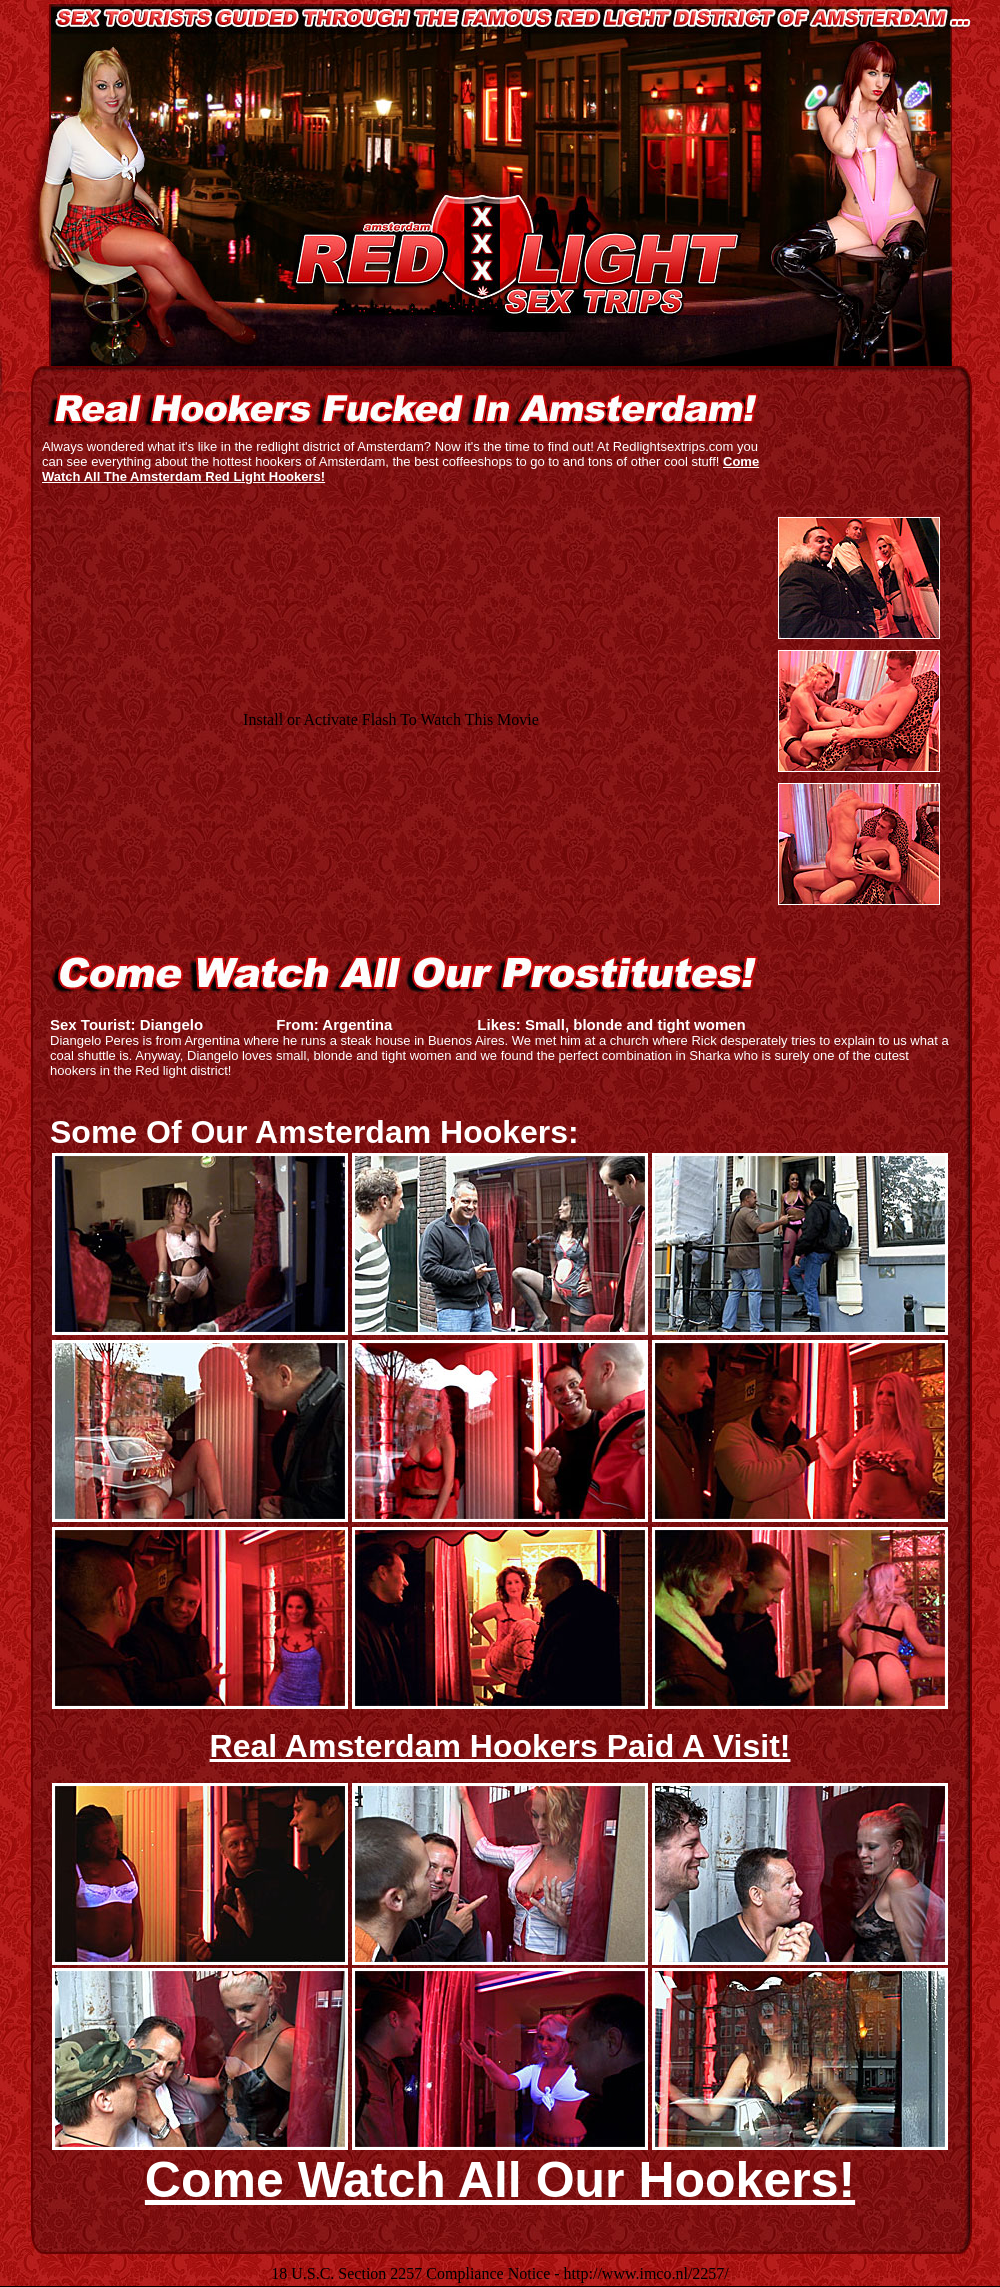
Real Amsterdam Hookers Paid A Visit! (500, 1746)
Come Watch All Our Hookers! (500, 2180)
